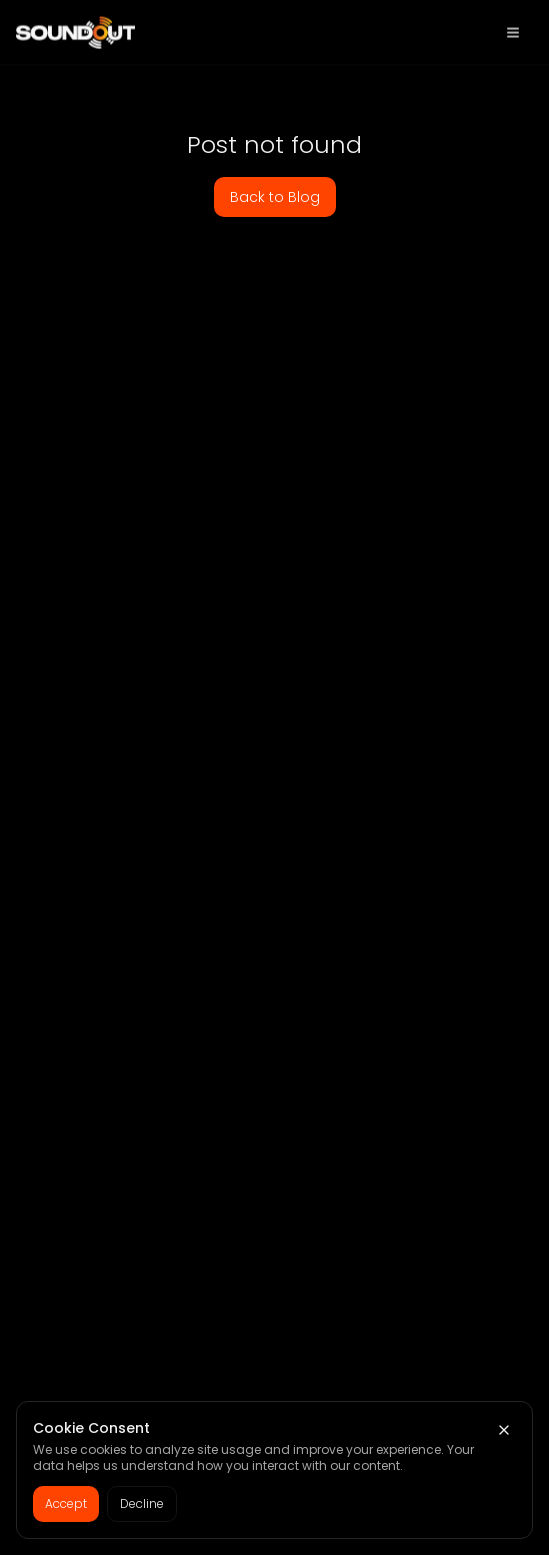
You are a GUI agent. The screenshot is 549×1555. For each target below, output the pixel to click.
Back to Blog (275, 197)
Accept (66, 1503)
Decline (142, 1503)
